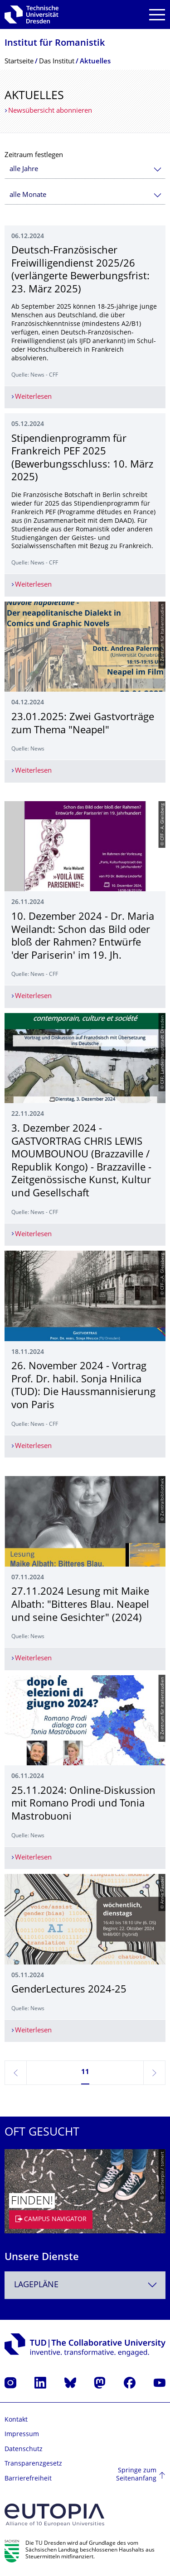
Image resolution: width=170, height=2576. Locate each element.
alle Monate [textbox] (28, 195)
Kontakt (16, 2420)
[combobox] (85, 169)
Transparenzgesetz (33, 2464)
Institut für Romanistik (55, 43)
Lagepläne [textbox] (36, 2285)
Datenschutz (24, 2449)
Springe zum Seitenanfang (136, 2475)
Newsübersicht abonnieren (50, 111)
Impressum (22, 2434)
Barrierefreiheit (28, 2479)
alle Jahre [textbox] (24, 169)
